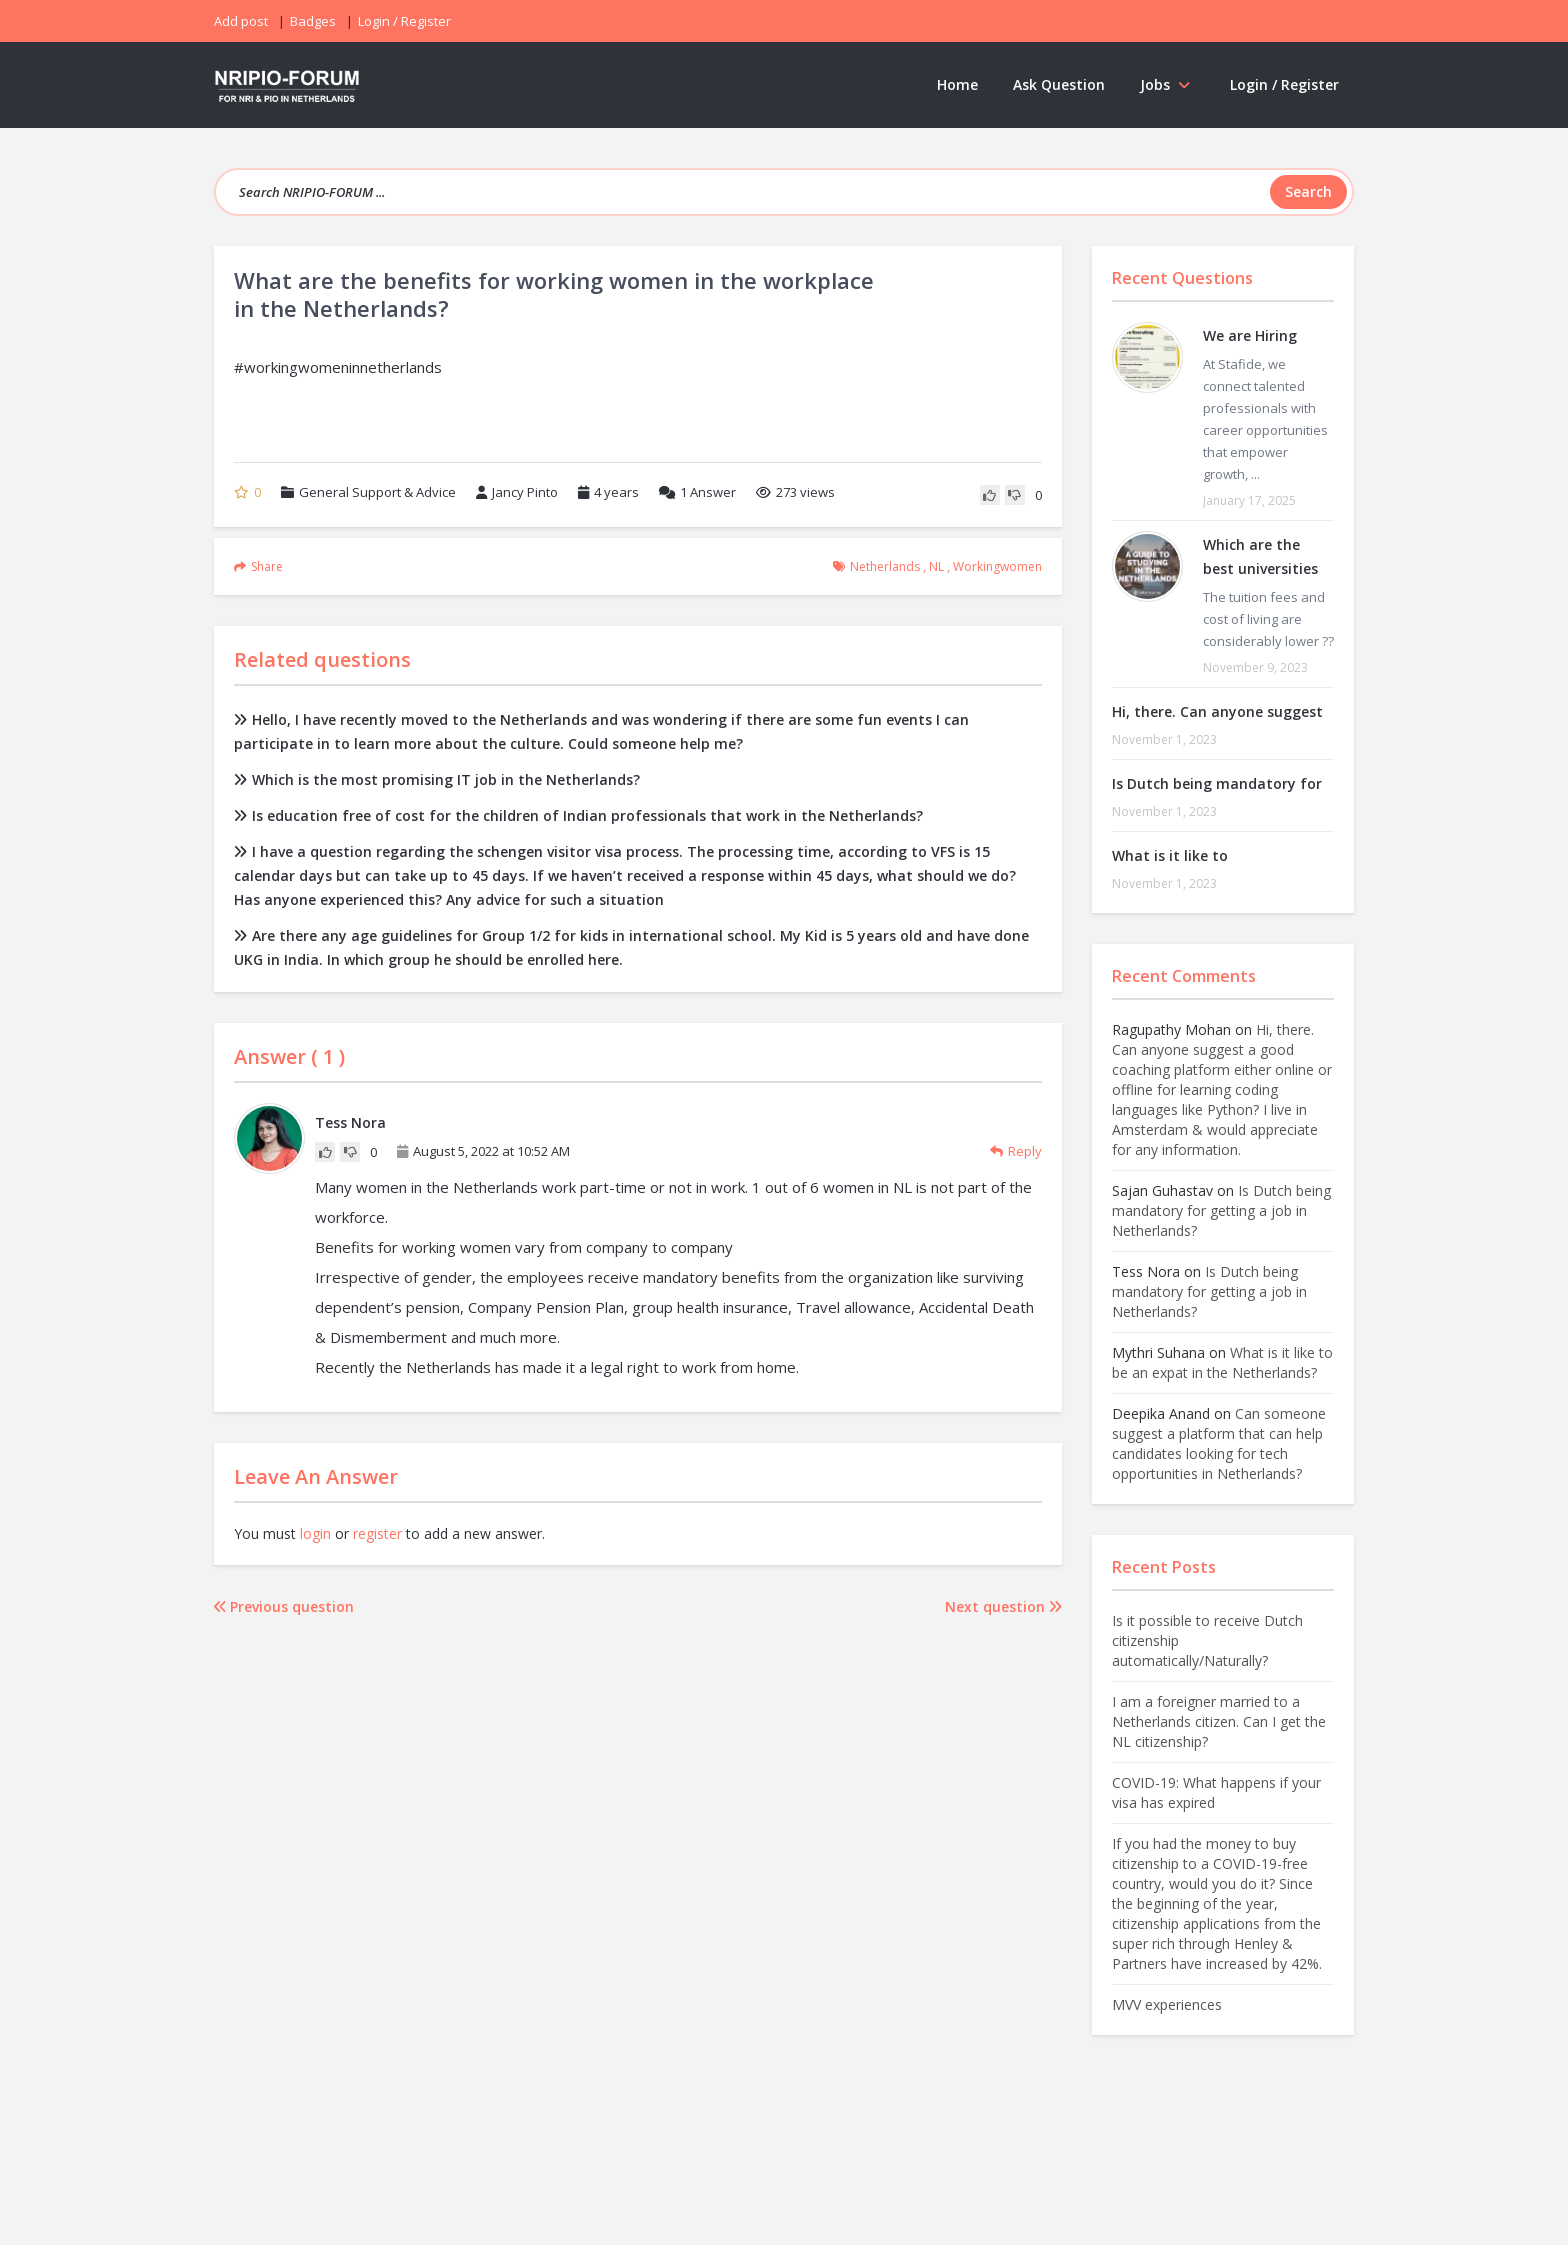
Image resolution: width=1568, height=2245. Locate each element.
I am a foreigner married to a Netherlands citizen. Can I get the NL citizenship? (1219, 1721)
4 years (616, 492)
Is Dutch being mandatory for (1217, 783)
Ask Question (1059, 84)
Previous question (284, 1606)
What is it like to (1170, 855)
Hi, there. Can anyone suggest (1217, 711)
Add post (241, 21)
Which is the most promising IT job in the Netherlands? (437, 779)
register (377, 1533)
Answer (697, 492)
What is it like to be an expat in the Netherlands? (1222, 1362)
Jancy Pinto (517, 492)
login (315, 1533)
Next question (1003, 1606)
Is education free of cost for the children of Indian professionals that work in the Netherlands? (578, 815)
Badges (313, 21)
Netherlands (885, 566)
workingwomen (997, 566)
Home (957, 84)
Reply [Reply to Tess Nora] (1016, 1151)
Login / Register (1284, 84)
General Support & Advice (377, 492)
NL (936, 566)
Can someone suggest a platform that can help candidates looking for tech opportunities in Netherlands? (1219, 1443)
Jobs (1167, 84)
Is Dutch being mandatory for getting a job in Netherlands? (1221, 1210)
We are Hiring (1250, 335)
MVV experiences (1167, 2004)
